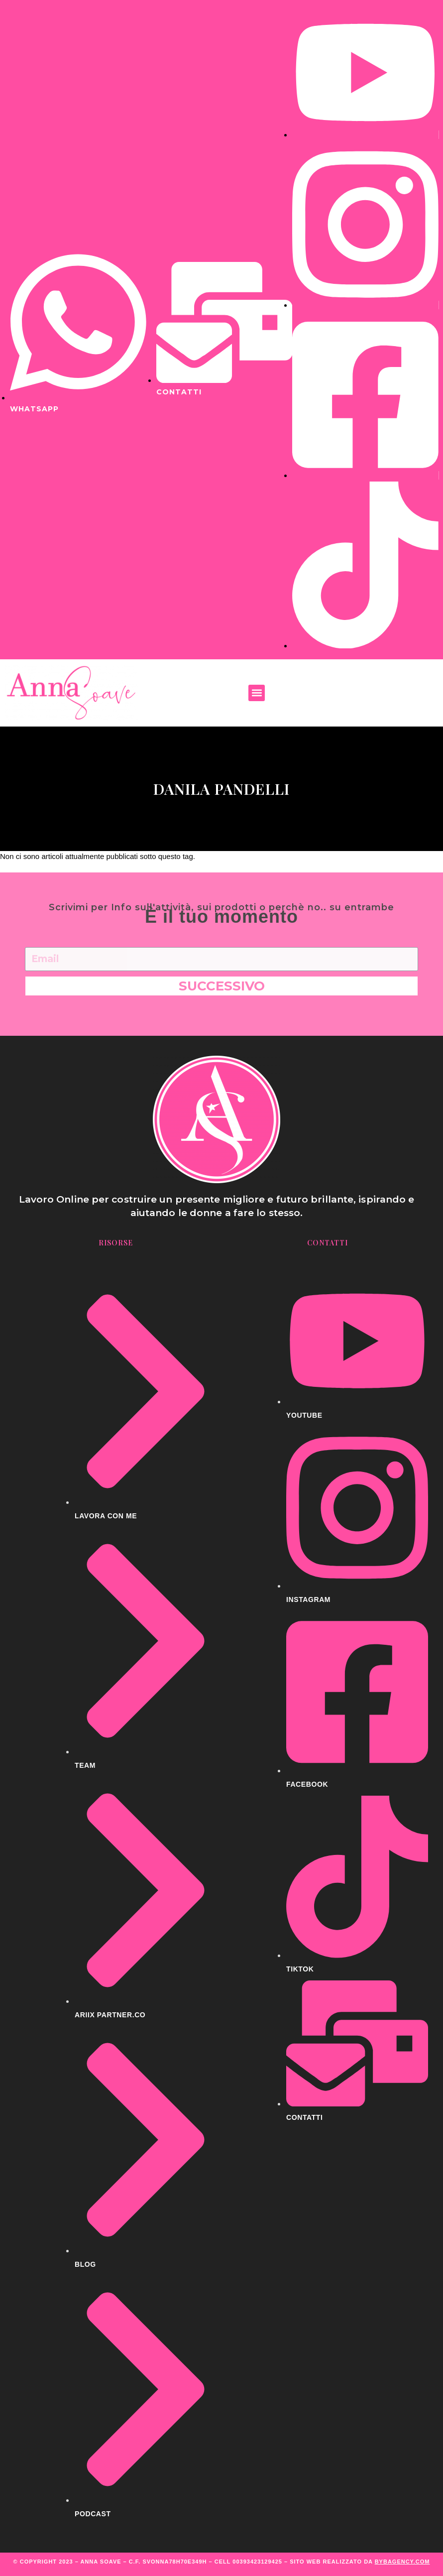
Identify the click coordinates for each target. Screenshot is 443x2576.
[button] (256, 693)
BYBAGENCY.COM (402, 2562)
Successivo (222, 986)
